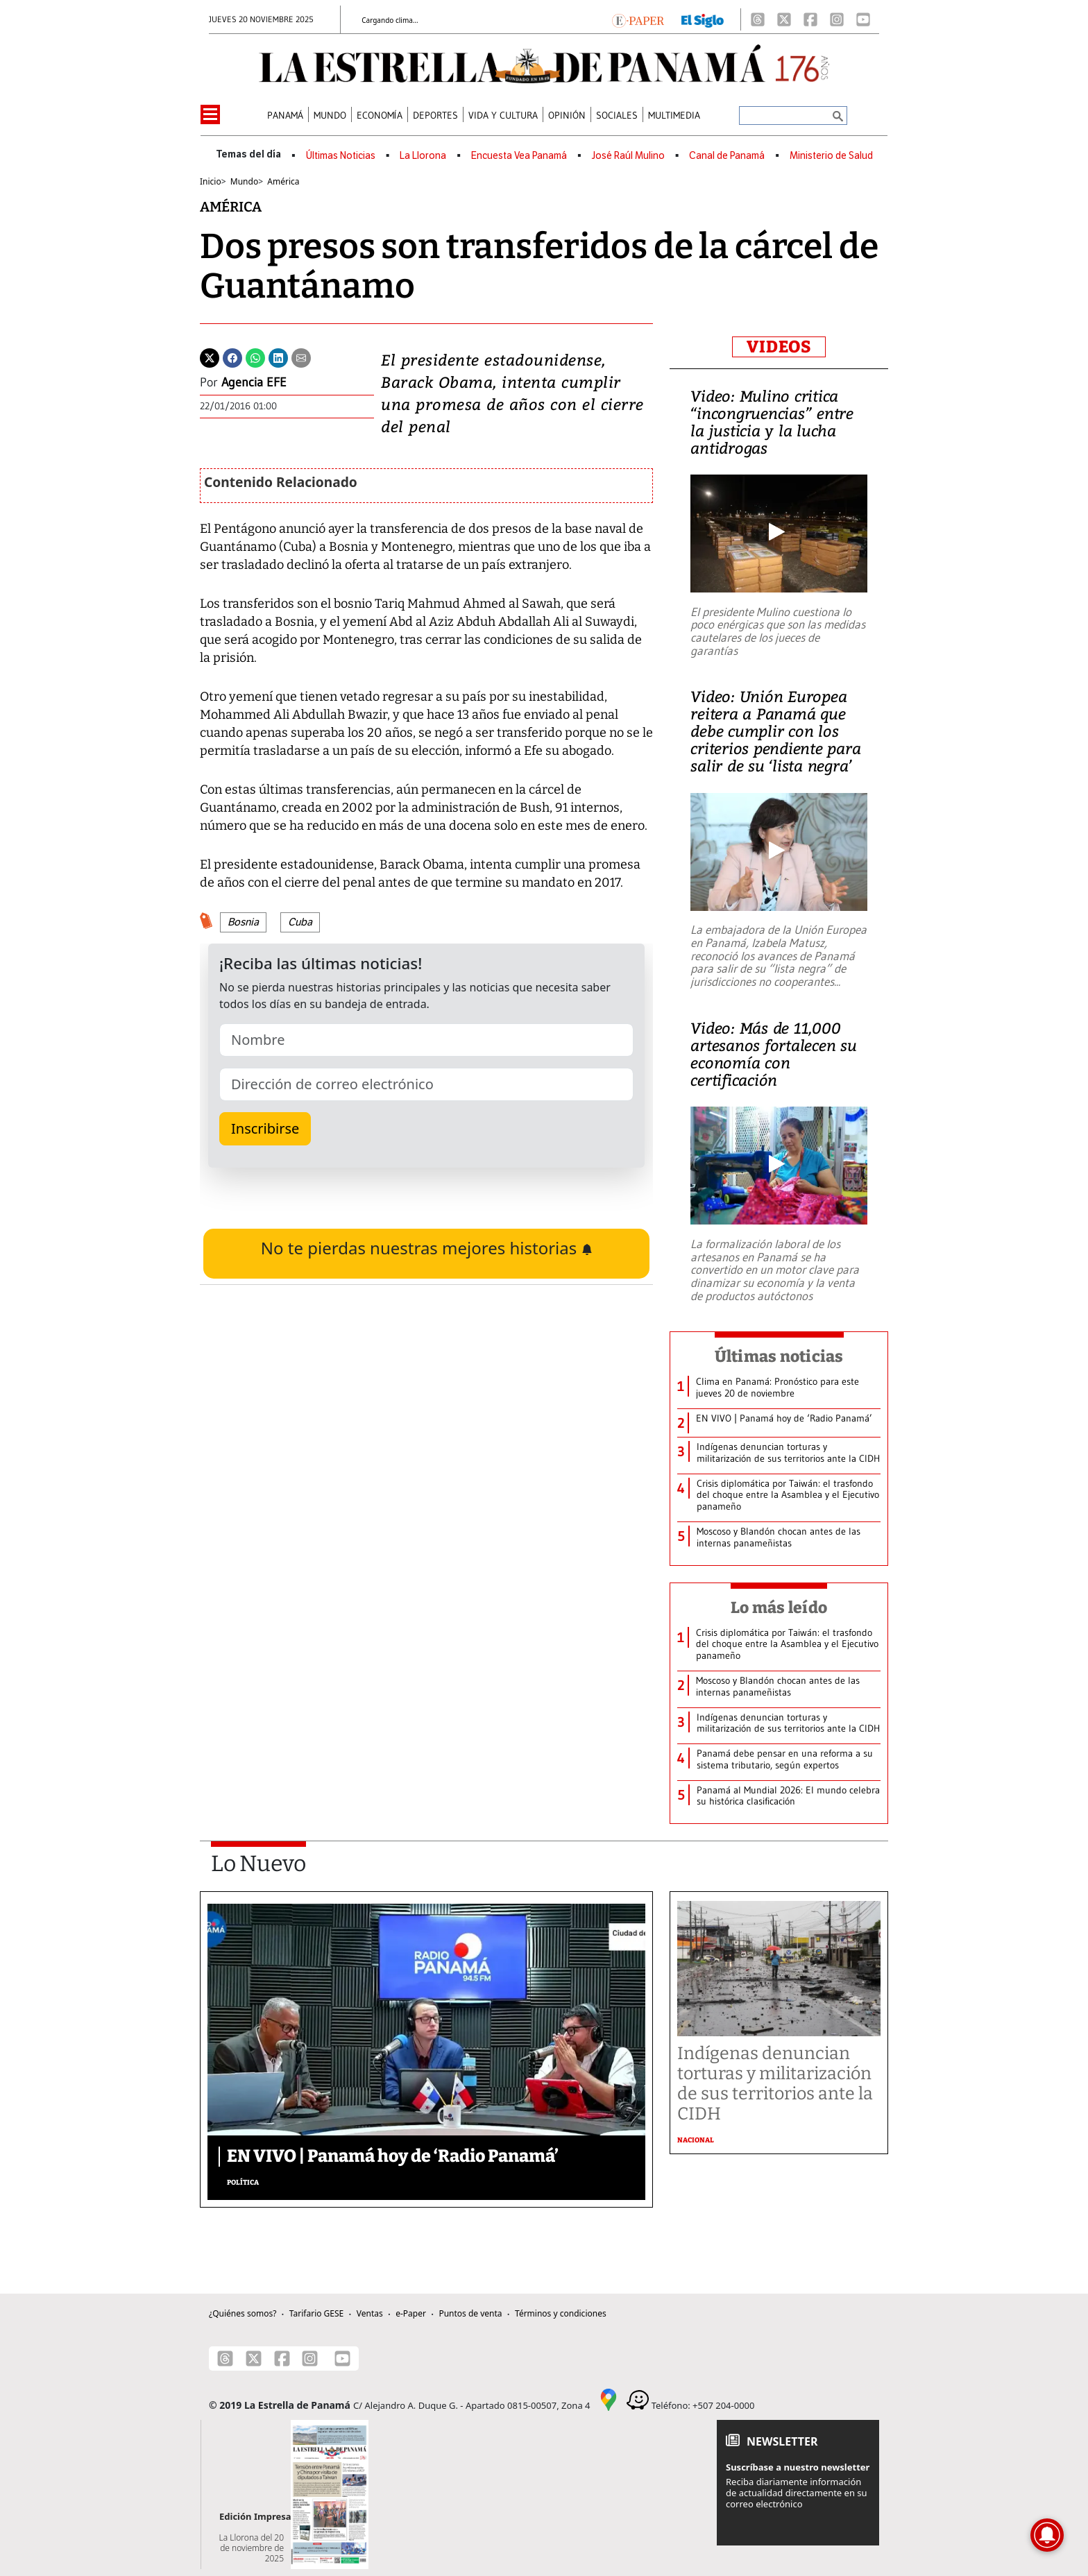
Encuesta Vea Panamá (519, 156)
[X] (784, 19)
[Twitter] (209, 356)
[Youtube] (863, 19)
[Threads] (758, 19)
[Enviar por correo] (301, 356)
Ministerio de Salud (831, 156)
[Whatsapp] (255, 356)
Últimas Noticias (340, 156)
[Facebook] (810, 19)
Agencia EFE (254, 382)
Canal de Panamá (727, 156)
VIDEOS (779, 347)
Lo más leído (779, 1607)
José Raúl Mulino (628, 156)
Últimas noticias (779, 1356)
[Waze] (638, 2399)
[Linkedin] (278, 356)
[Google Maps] (608, 2399)
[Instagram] (837, 19)
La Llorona (423, 156)
